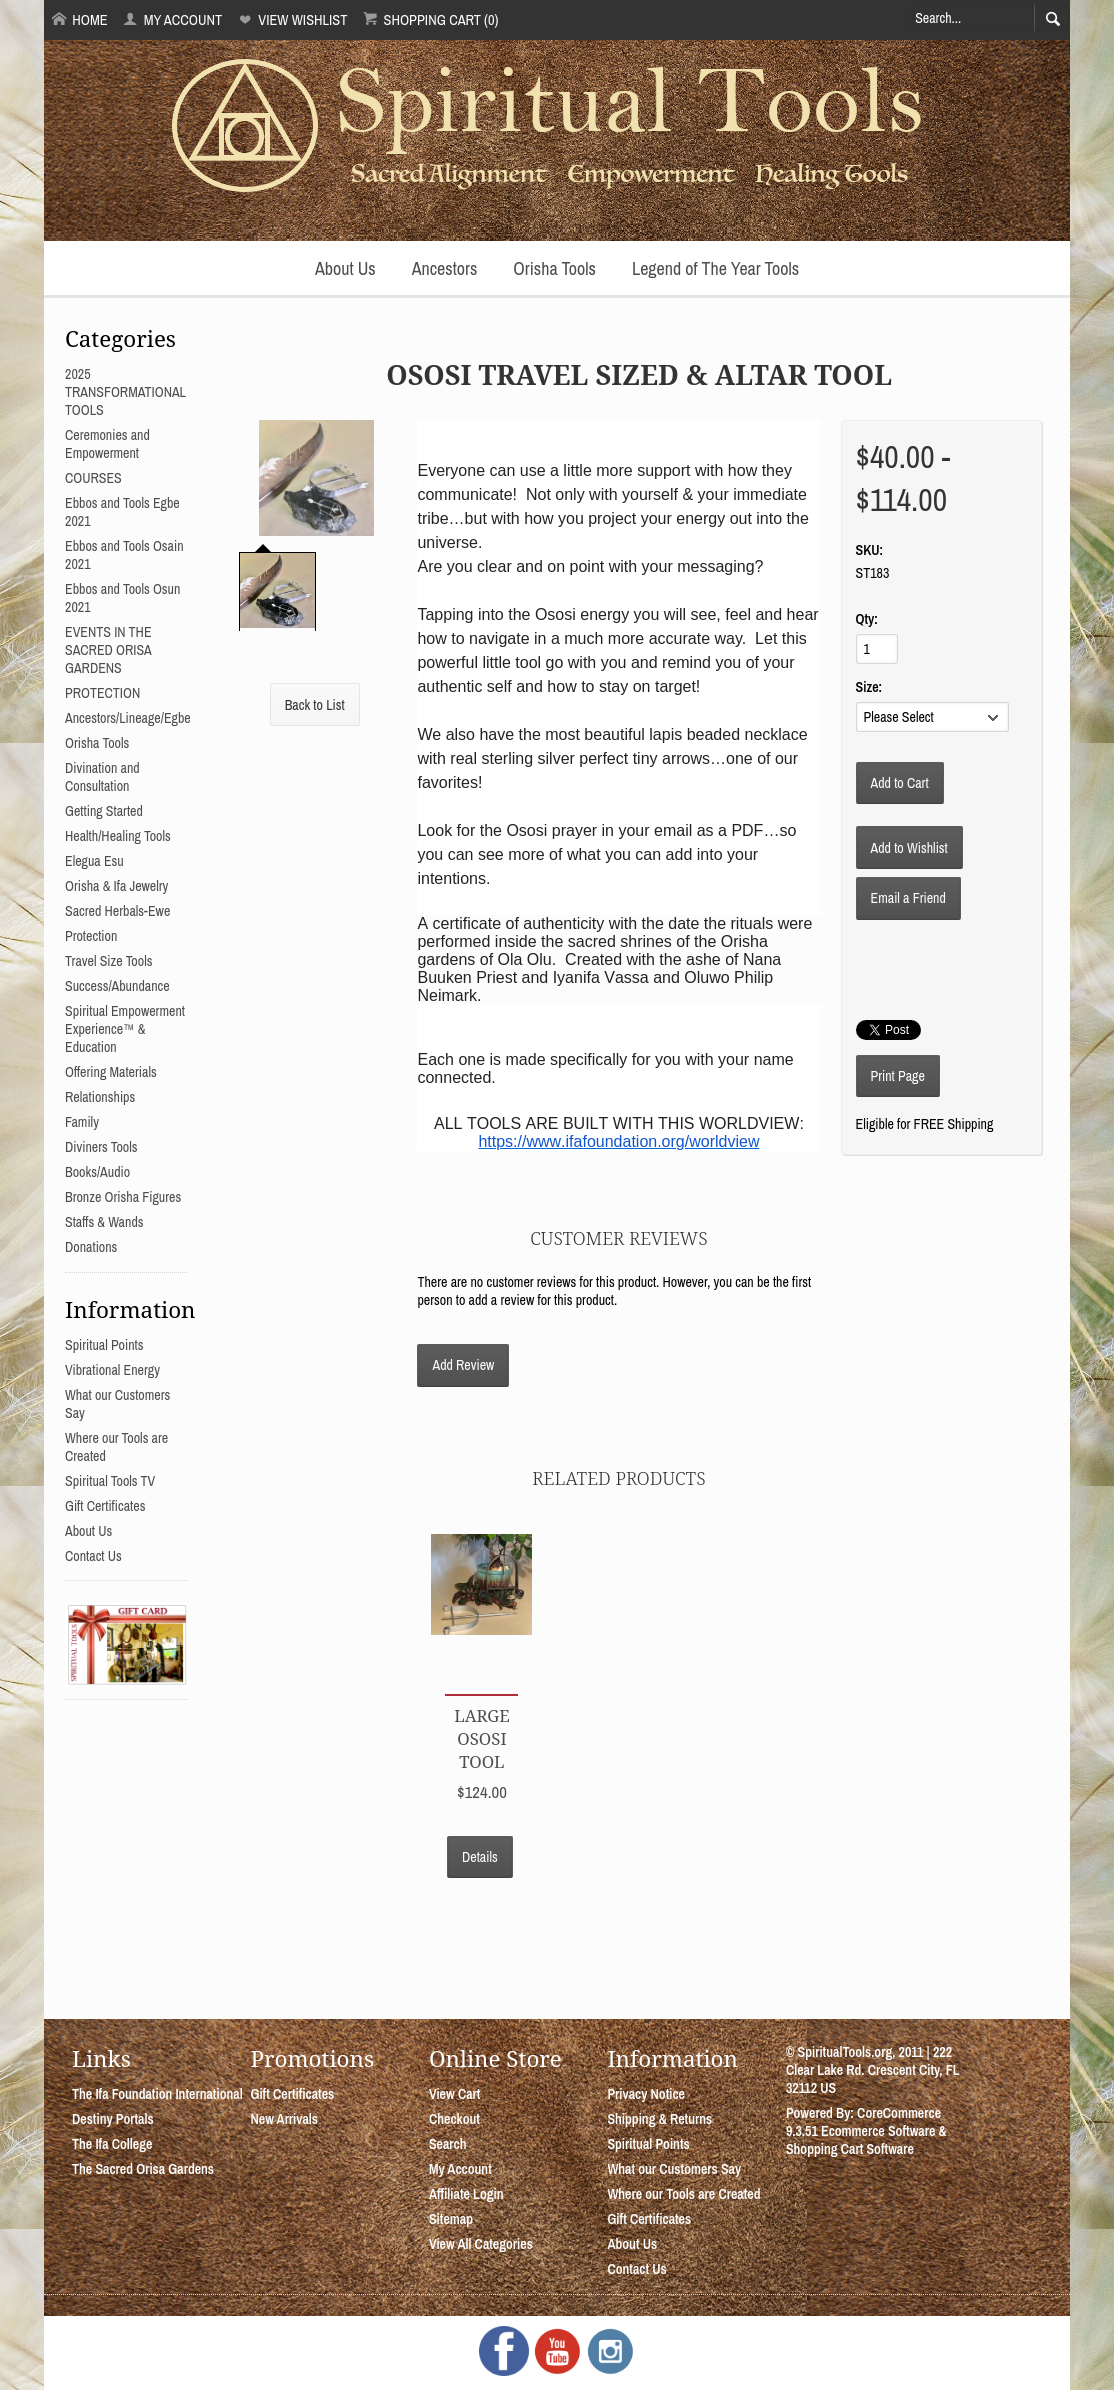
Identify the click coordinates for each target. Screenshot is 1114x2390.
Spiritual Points (104, 1345)
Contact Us (93, 1556)
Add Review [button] (463, 1365)
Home (80, 19)
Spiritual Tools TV (110, 1481)
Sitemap (451, 2219)
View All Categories (481, 2244)
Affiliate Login (466, 2194)
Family (82, 1122)
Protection (91, 936)
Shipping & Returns (659, 2119)
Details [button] (480, 1857)
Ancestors (445, 268)
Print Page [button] (898, 1076)
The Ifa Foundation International (157, 2094)
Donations (91, 1247)
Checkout (454, 2119)
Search (448, 2144)
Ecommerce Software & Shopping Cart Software (866, 2140)
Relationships (100, 1097)
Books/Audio (97, 1172)
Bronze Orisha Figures (123, 1197)
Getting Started (104, 811)
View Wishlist (292, 19)
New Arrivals (284, 2119)
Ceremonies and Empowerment (107, 444)
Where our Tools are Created (683, 2194)
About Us (345, 268)
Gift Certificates (105, 1506)
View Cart (454, 2094)
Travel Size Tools (108, 961)
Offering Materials (111, 1072)
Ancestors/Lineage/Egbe (128, 718)
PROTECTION (102, 693)
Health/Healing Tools (118, 836)
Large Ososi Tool (481, 1738)
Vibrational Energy (112, 1370)
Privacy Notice (646, 2094)
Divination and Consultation (102, 777)
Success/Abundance (117, 986)
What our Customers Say (674, 2169)
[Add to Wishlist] (909, 847)
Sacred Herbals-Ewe (117, 911)
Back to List (315, 705)
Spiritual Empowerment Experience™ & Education (125, 1029)
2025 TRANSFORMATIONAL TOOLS (125, 392)
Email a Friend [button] (908, 898)
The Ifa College (112, 2144)
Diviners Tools (101, 1147)
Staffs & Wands (104, 1222)
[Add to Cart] (900, 783)
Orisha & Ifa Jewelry (116, 886)
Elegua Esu (94, 861)
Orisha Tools (554, 268)
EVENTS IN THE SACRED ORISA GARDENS (108, 650)
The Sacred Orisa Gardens (143, 2169)
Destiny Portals (113, 2119)
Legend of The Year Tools (715, 268)
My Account (172, 19)
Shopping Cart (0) (430, 19)
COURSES (93, 478)
